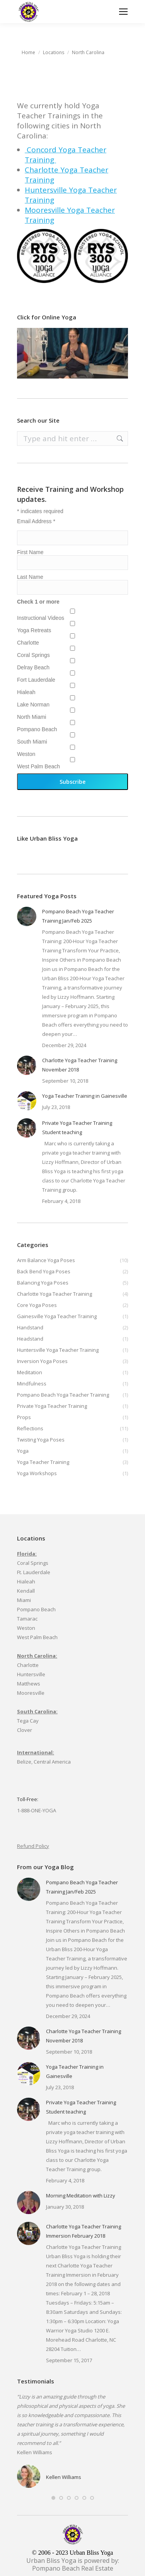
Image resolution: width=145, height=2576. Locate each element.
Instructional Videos (40, 618)
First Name (30, 552)
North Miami (31, 717)
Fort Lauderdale (36, 680)
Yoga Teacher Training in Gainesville (84, 1095)
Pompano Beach (37, 729)
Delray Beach (33, 667)
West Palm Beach (38, 766)
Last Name (30, 577)
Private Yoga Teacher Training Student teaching (77, 1127)
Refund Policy (33, 1845)
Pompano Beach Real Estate (72, 2568)
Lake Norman (33, 704)
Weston (26, 754)
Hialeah (26, 692)
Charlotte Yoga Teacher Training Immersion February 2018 (83, 2231)
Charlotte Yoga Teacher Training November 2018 (79, 1065)
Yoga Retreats (34, 630)
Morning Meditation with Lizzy (80, 2195)
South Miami (32, 742)
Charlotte (28, 643)
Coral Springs (33, 655)
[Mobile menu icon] (123, 11)
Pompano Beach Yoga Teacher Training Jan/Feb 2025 (78, 916)
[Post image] (26, 916)
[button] (53, 2498)
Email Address (36, 521)
